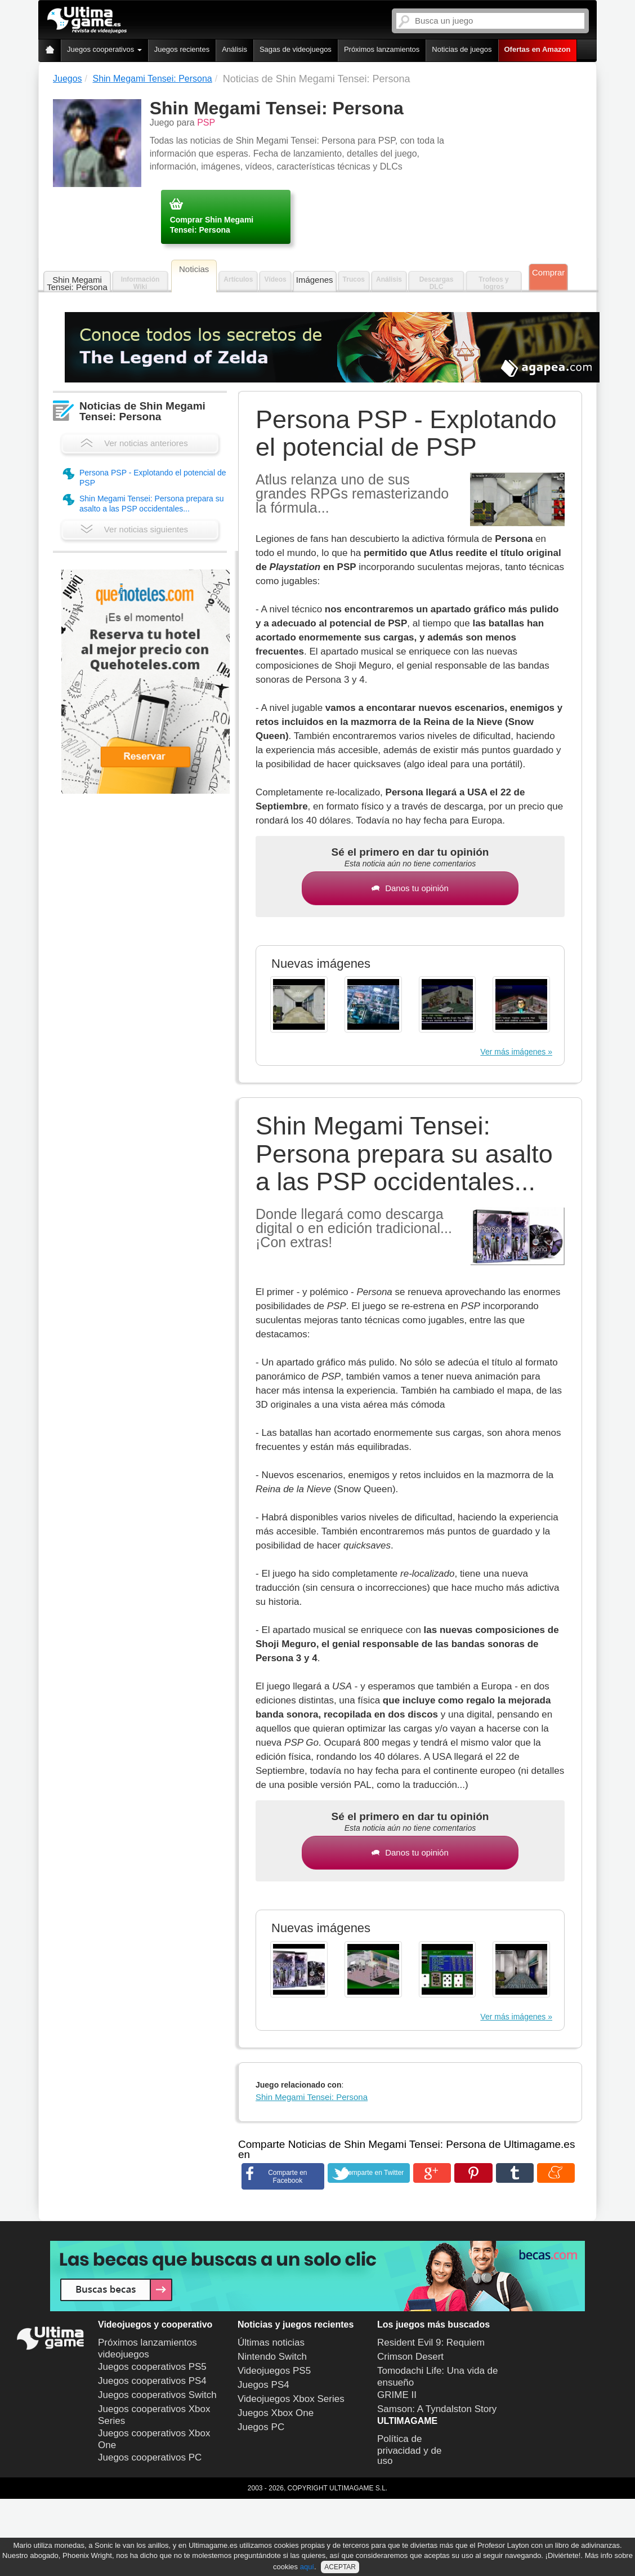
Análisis (234, 49)
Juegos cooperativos (104, 49)
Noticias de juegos (461, 49)
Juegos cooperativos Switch (157, 2395)
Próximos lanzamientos (381, 49)
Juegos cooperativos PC (150, 2457)
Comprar (548, 272)
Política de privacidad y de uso (409, 2449)
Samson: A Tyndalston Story (437, 2409)
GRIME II (397, 2395)
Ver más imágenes (512, 1051)
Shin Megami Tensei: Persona (77, 283)
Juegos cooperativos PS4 (152, 2380)
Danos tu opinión (410, 888)
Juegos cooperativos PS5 (152, 2366)
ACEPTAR (340, 2567)
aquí (307, 2566)
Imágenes (314, 279)
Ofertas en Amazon (537, 49)
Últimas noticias (271, 2342)
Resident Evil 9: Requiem (431, 2342)
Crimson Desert (410, 2356)
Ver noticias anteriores (134, 443)
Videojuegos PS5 (274, 2370)
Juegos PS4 (263, 2384)
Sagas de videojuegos (296, 49)
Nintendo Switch (272, 2356)
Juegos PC (261, 2427)
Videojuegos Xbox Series (291, 2398)
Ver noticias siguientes (134, 529)
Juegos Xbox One (276, 2413)
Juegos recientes (181, 49)
